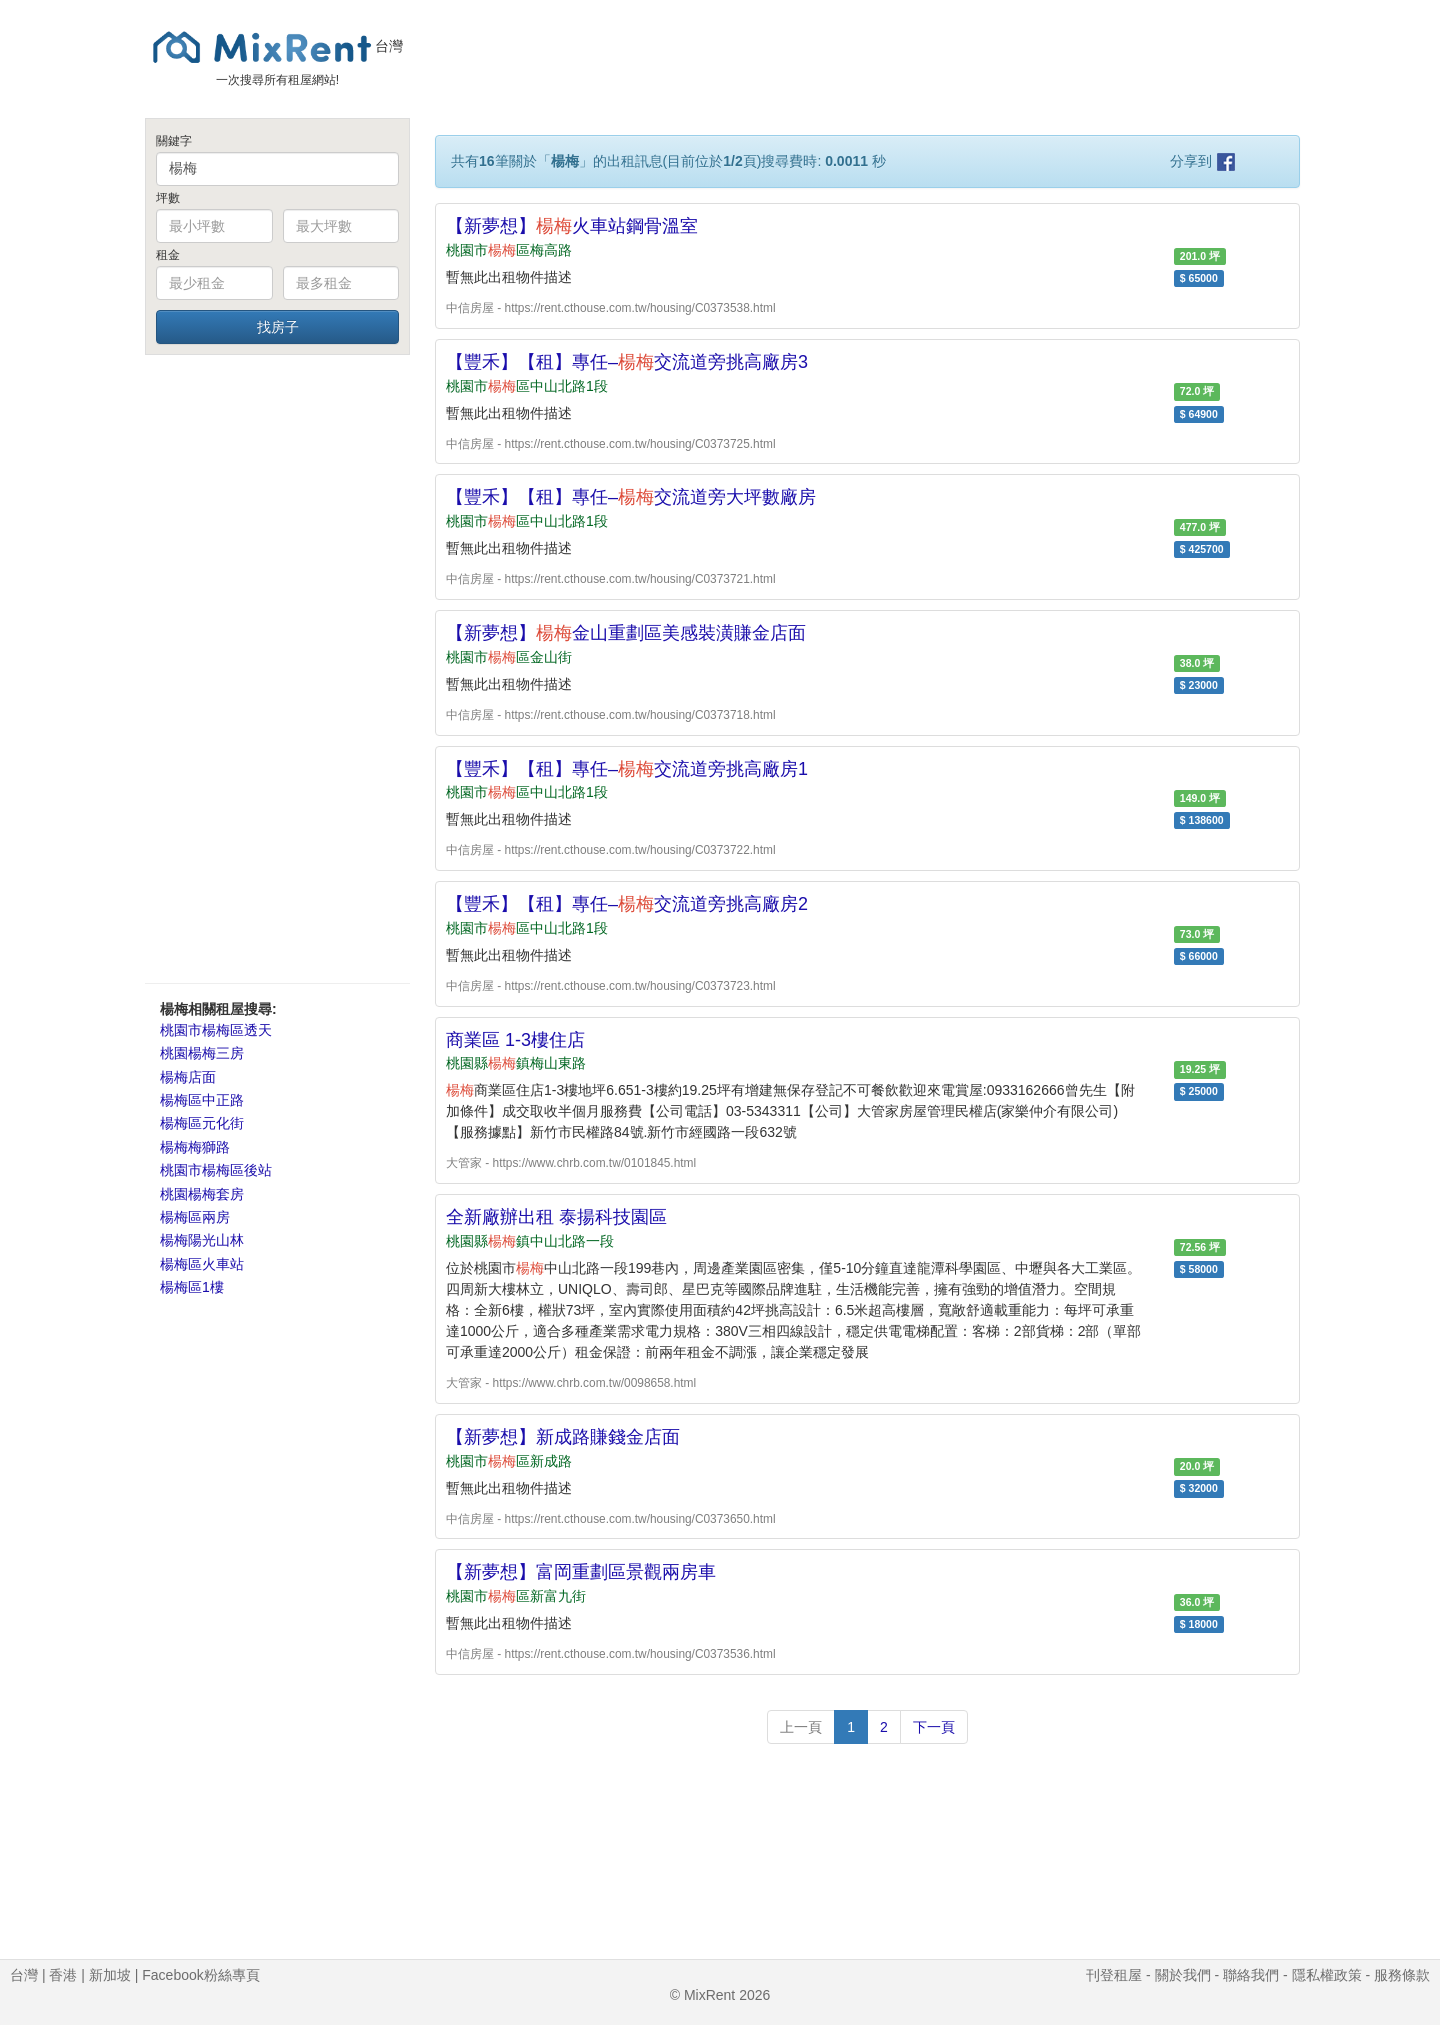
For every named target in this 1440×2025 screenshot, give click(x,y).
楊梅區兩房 (195, 1217)
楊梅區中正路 (202, 1100)
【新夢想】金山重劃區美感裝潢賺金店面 (626, 633)
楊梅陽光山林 (202, 1240)
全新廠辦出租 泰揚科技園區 (556, 1217)
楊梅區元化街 (202, 1123)
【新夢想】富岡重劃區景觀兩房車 (581, 1572)
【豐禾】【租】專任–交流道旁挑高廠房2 (627, 904)
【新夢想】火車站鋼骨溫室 (572, 226)
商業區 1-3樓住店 (515, 1040)
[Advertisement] (277, 668)
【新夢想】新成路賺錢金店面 (563, 1437)
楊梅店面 (188, 1077)
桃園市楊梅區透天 (216, 1030)
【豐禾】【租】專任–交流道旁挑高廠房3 (627, 362)
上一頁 (801, 1727)
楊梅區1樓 (192, 1287)
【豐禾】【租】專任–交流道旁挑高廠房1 (627, 769)
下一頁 (934, 1727)
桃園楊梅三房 (202, 1053)
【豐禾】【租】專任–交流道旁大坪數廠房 (631, 497)
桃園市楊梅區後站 (216, 1170)
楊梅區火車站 (202, 1264)
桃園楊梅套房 (202, 1194)
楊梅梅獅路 (195, 1147)
